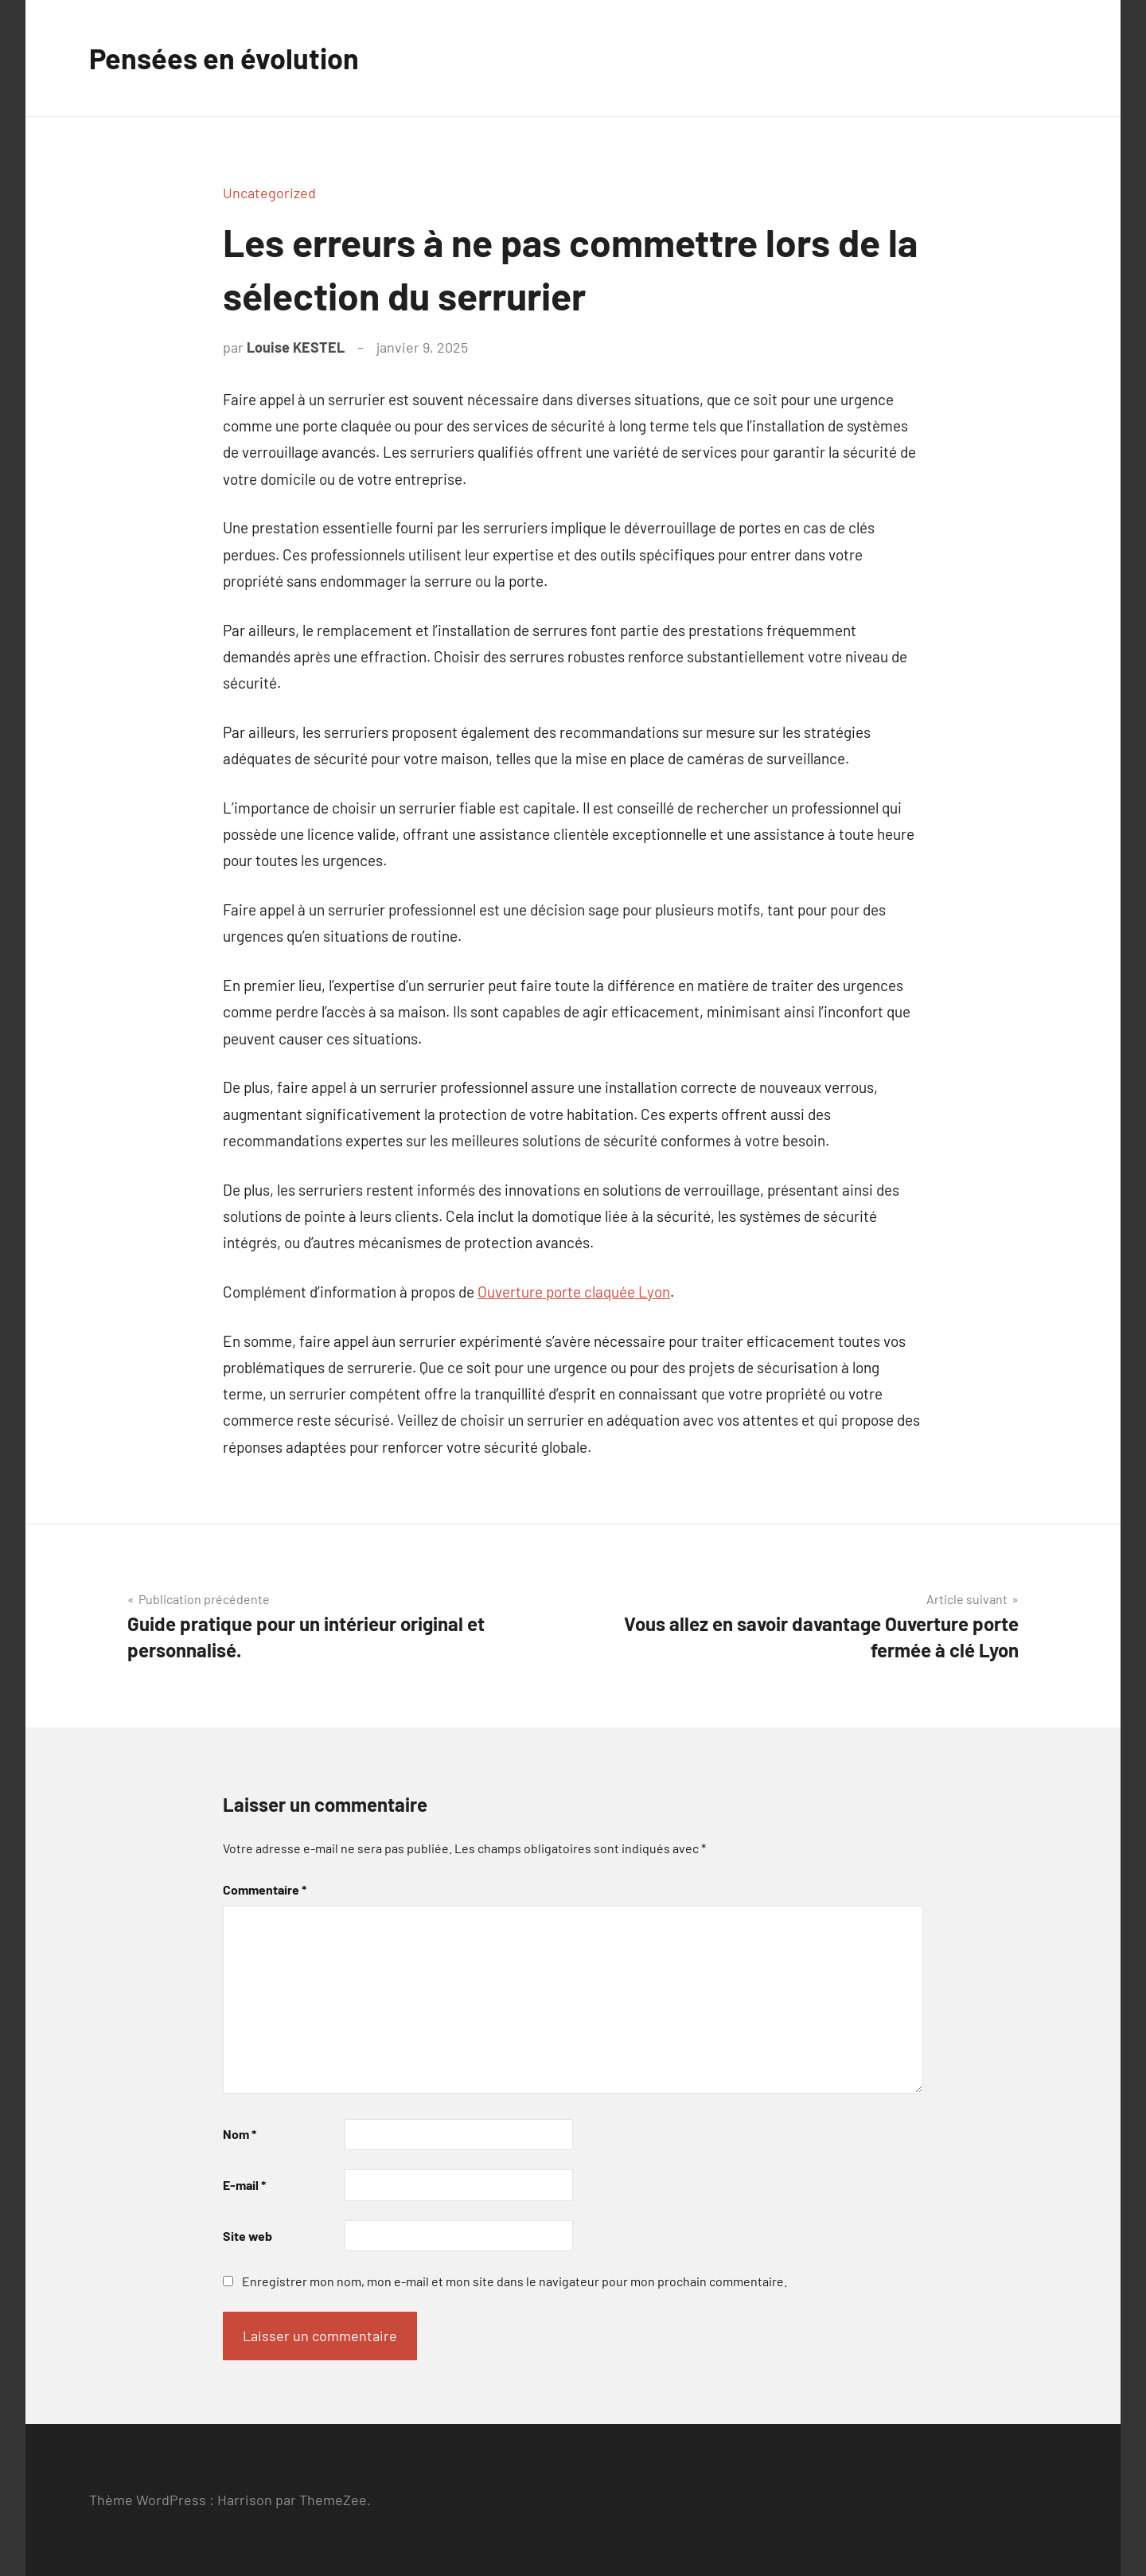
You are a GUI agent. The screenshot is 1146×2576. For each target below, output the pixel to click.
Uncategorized (269, 192)
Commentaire (264, 1889)
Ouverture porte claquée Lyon (573, 1291)
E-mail (244, 2184)
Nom (239, 2133)
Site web (247, 2235)
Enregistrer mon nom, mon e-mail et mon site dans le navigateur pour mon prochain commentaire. (514, 2281)
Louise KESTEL (296, 347)
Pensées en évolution (224, 58)
